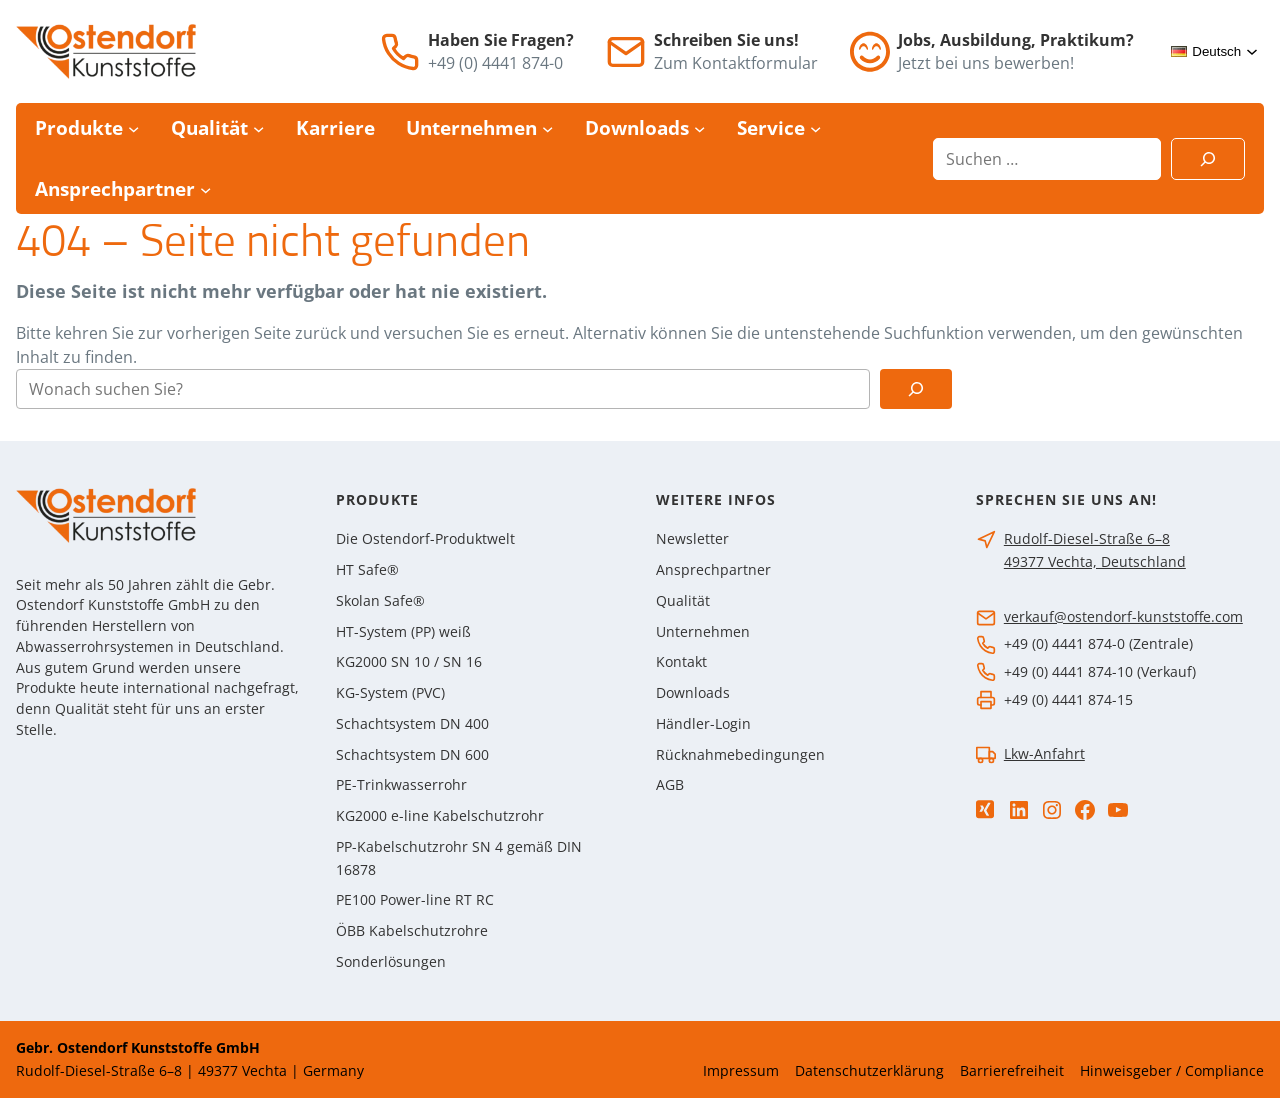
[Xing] (985, 809)
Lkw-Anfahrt (1044, 753)
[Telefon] (400, 52)
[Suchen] (1208, 159)
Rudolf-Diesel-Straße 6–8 (1087, 538)
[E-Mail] (626, 52)
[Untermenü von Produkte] (133, 128)
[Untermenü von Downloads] (699, 128)
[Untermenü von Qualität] (258, 128)
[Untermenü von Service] (815, 128)
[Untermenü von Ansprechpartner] (205, 188)
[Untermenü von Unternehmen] (547, 128)
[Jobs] (870, 51)
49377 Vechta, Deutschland (1095, 561)
